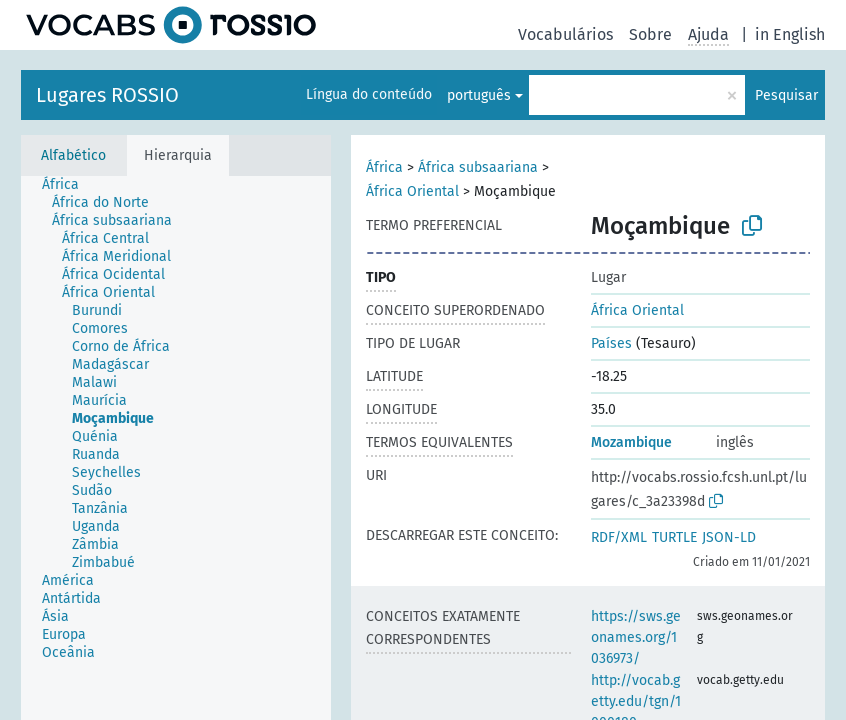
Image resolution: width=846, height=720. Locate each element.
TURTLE (674, 537)
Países (611, 343)
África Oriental (412, 191)
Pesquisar (786, 95)
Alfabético (73, 155)
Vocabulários (565, 34)
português (479, 95)
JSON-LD (729, 537)
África (384, 167)
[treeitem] (69, 185)
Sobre (650, 34)
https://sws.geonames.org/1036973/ (636, 637)
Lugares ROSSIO (107, 95)
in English (790, 34)
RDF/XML (619, 537)
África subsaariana (478, 167)
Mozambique (631, 442)
